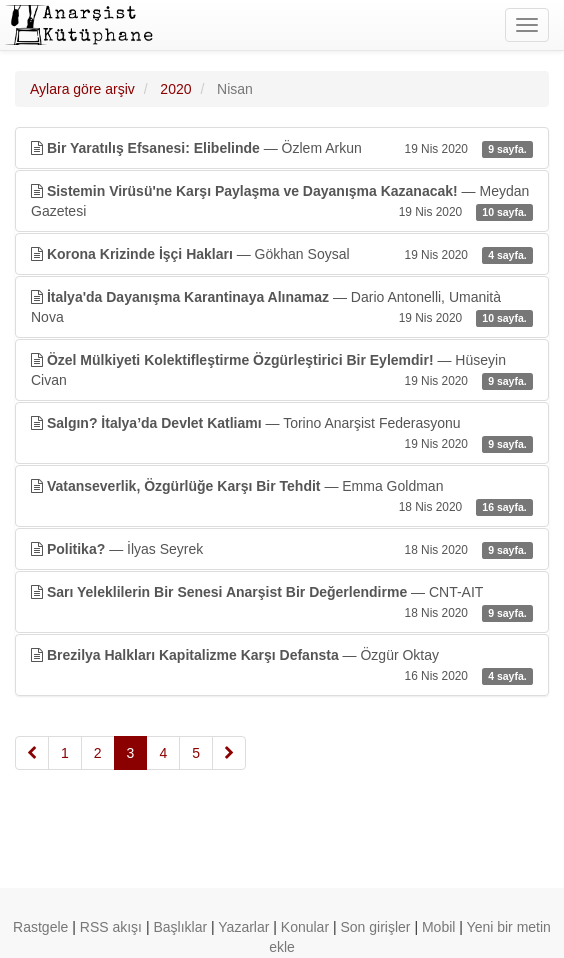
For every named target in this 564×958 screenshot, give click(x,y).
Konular (305, 927)
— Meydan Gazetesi (282, 202)
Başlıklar (180, 927)
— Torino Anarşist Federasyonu (282, 434)
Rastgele (40, 927)
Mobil (438, 927)
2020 (175, 89)
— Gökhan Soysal (282, 254)
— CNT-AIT (282, 603)
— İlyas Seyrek (282, 549)
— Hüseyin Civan (282, 371)
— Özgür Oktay (282, 666)
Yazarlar (243, 927)
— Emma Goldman (282, 497)
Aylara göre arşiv (82, 89)
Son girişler (376, 927)
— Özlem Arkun (282, 148)
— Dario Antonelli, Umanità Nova (282, 308)
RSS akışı (111, 927)
